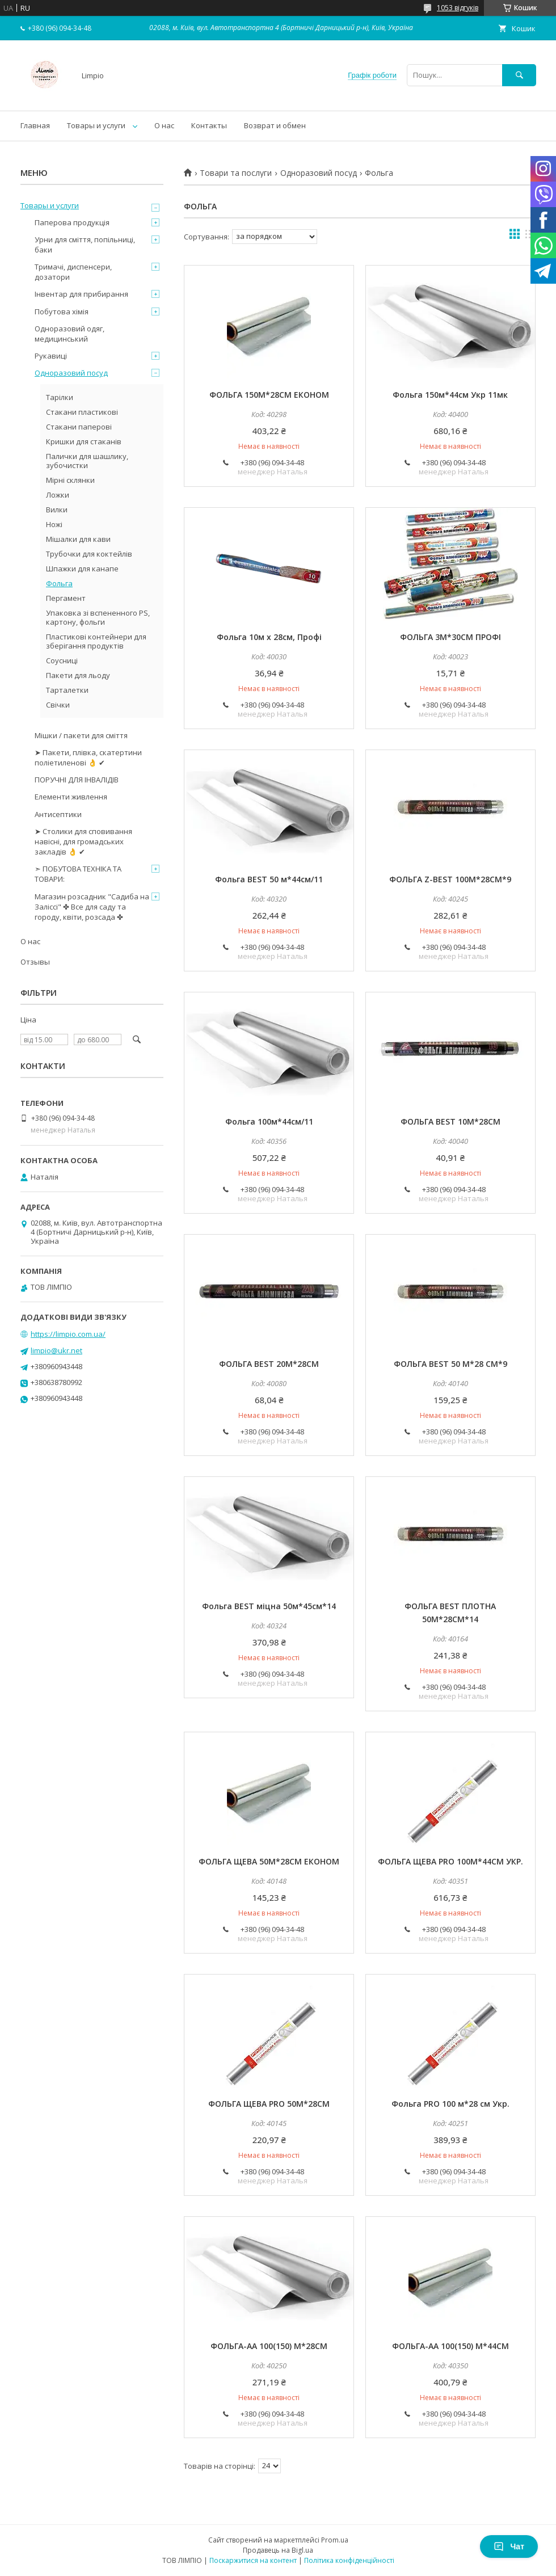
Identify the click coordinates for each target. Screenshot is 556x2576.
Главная (35, 125)
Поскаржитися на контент (253, 2560)
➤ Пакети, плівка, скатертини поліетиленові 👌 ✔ (88, 757)
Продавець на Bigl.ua (278, 2550)
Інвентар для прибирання (81, 294)
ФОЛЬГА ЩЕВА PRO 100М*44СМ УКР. (450, 1861)
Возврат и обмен (275, 125)
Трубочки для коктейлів (89, 554)
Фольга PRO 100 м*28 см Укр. (450, 2103)
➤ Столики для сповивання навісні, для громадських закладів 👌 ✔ (83, 841)
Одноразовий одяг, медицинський (69, 333)
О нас (164, 125)
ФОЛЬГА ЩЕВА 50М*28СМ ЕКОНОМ (269, 1861)
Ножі (54, 524)
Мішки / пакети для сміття (81, 735)
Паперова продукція (72, 222)
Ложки (57, 495)
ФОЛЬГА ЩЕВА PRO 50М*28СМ (269, 2103)
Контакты (209, 125)
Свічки (58, 705)
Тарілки (59, 397)
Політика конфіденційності (349, 2560)
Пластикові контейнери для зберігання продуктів (96, 641)
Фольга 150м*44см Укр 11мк (450, 394)
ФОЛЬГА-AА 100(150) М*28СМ (268, 2346)
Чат (509, 2546)
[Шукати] (519, 75)
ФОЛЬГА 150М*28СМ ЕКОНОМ (269, 394)
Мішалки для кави (78, 539)
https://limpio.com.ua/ (68, 1333)
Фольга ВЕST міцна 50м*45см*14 (269, 1606)
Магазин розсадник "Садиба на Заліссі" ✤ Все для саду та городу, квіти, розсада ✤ (92, 906)
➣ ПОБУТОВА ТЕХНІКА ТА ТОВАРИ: (78, 874)
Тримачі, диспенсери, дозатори (73, 272)
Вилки (57, 509)
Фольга (59, 583)
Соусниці (62, 660)
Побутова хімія (62, 311)
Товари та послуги (236, 173)
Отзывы (35, 962)
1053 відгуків (457, 7)
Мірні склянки (70, 480)
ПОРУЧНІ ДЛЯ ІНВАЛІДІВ (77, 780)
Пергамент (66, 598)
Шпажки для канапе (82, 568)
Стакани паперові (79, 427)
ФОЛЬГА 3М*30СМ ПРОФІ (450, 637)
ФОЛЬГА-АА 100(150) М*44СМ (450, 2346)
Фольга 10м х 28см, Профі (269, 637)
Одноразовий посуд (318, 173)
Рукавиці (51, 356)
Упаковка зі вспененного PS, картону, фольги (98, 617)
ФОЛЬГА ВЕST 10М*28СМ (450, 1121)
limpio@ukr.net (56, 1350)
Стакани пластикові (82, 412)
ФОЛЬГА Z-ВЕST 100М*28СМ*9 (450, 879)
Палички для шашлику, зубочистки (87, 460)
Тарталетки (67, 690)
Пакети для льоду (78, 675)
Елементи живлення (71, 797)
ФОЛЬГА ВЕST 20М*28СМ (269, 1363)
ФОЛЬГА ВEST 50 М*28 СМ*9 (450, 1363)
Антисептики (58, 814)
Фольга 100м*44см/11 (269, 1121)
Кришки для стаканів (83, 441)
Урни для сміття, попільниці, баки (85, 244)
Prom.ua (334, 2540)
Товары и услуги (96, 125)
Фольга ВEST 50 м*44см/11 (269, 879)
